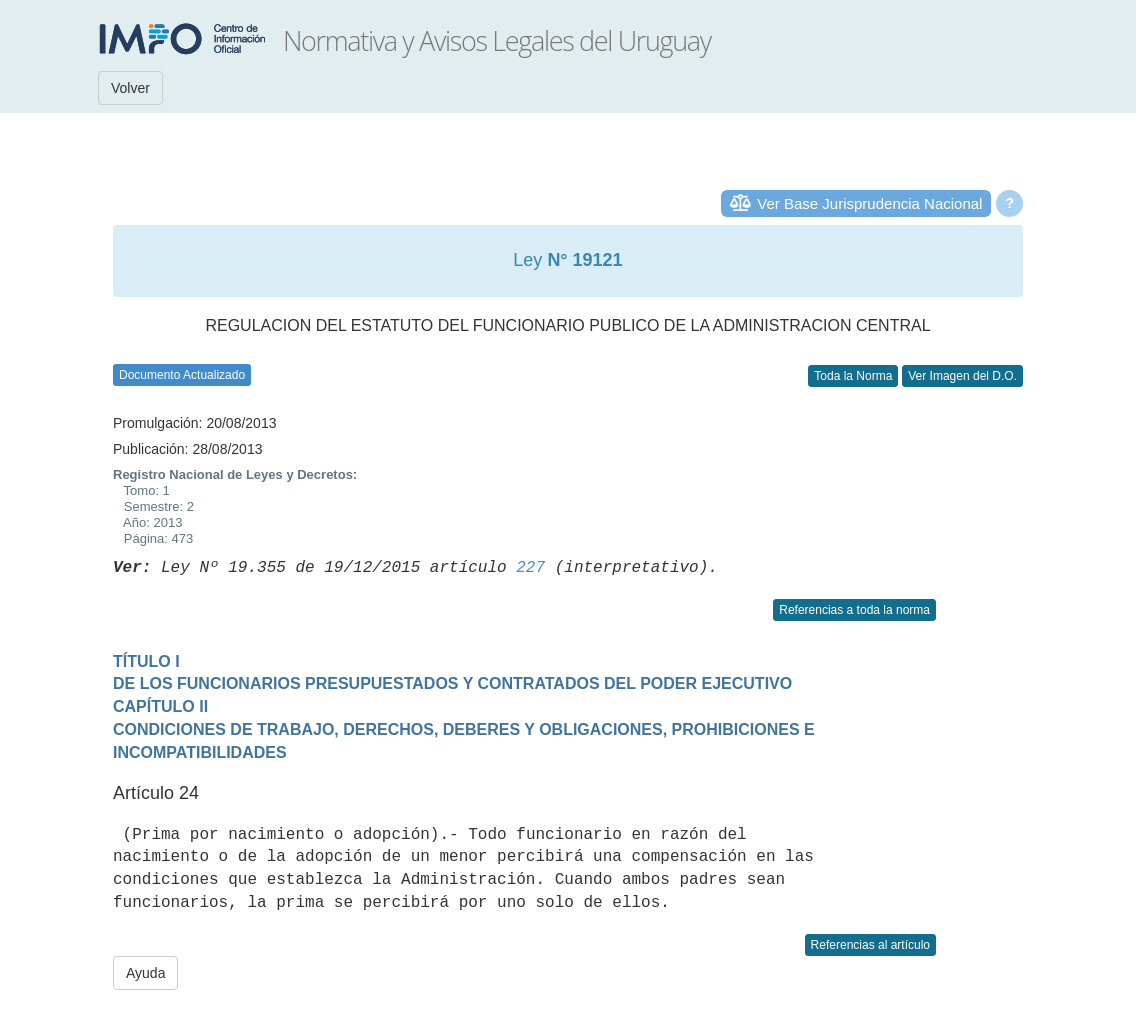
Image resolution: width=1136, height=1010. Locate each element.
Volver (130, 88)
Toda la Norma (853, 376)
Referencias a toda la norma (854, 610)
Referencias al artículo (870, 945)
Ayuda (145, 973)
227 (530, 568)
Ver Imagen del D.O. (962, 376)
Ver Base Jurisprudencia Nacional (869, 203)
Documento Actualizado (182, 375)
